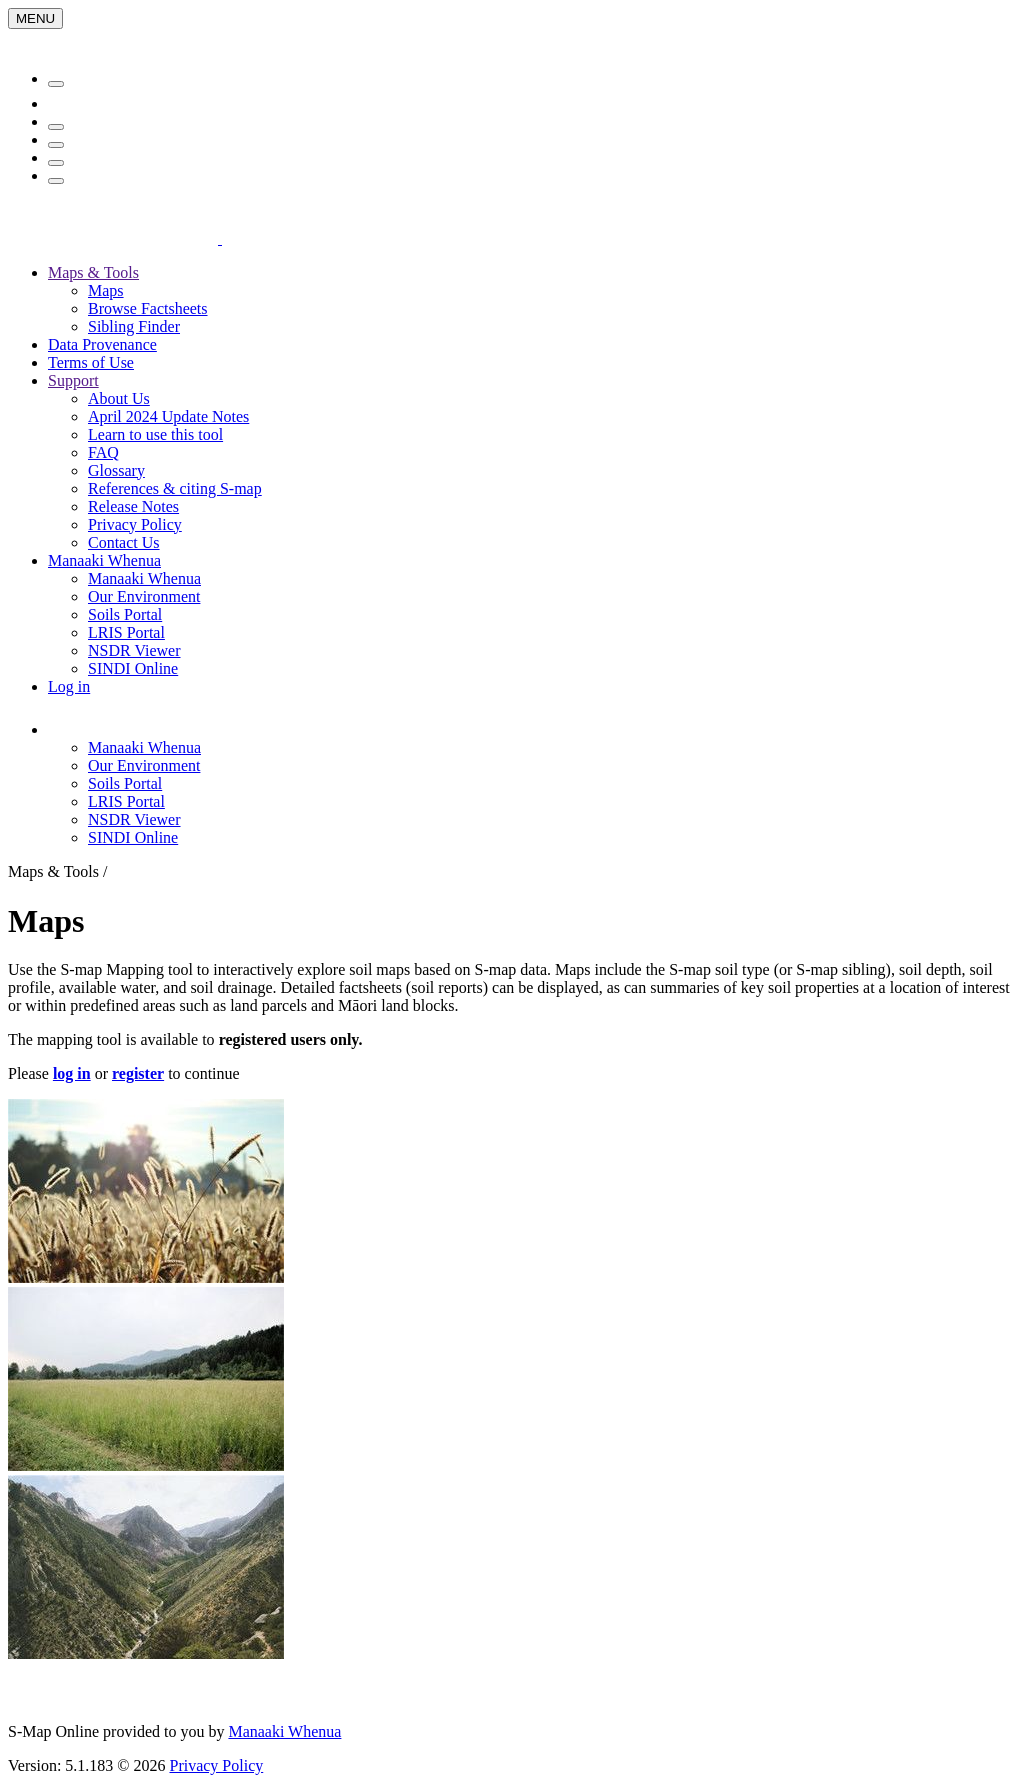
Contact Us (124, 542)
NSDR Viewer (134, 650)
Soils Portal (125, 614)
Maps (106, 290)
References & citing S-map (175, 488)
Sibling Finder (134, 326)
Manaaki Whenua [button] (104, 560)
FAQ (103, 452)
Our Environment (144, 596)
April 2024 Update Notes (168, 416)
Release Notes (133, 506)
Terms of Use (91, 362)
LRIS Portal (126, 632)
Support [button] (73, 380)
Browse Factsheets (148, 308)
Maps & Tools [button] (93, 272)
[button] (164, 729)
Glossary (116, 470)
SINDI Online (133, 668)
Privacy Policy (135, 524)
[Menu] (35, 18)
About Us (119, 398)
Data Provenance (102, 344)
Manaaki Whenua (144, 578)
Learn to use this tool (155, 434)
